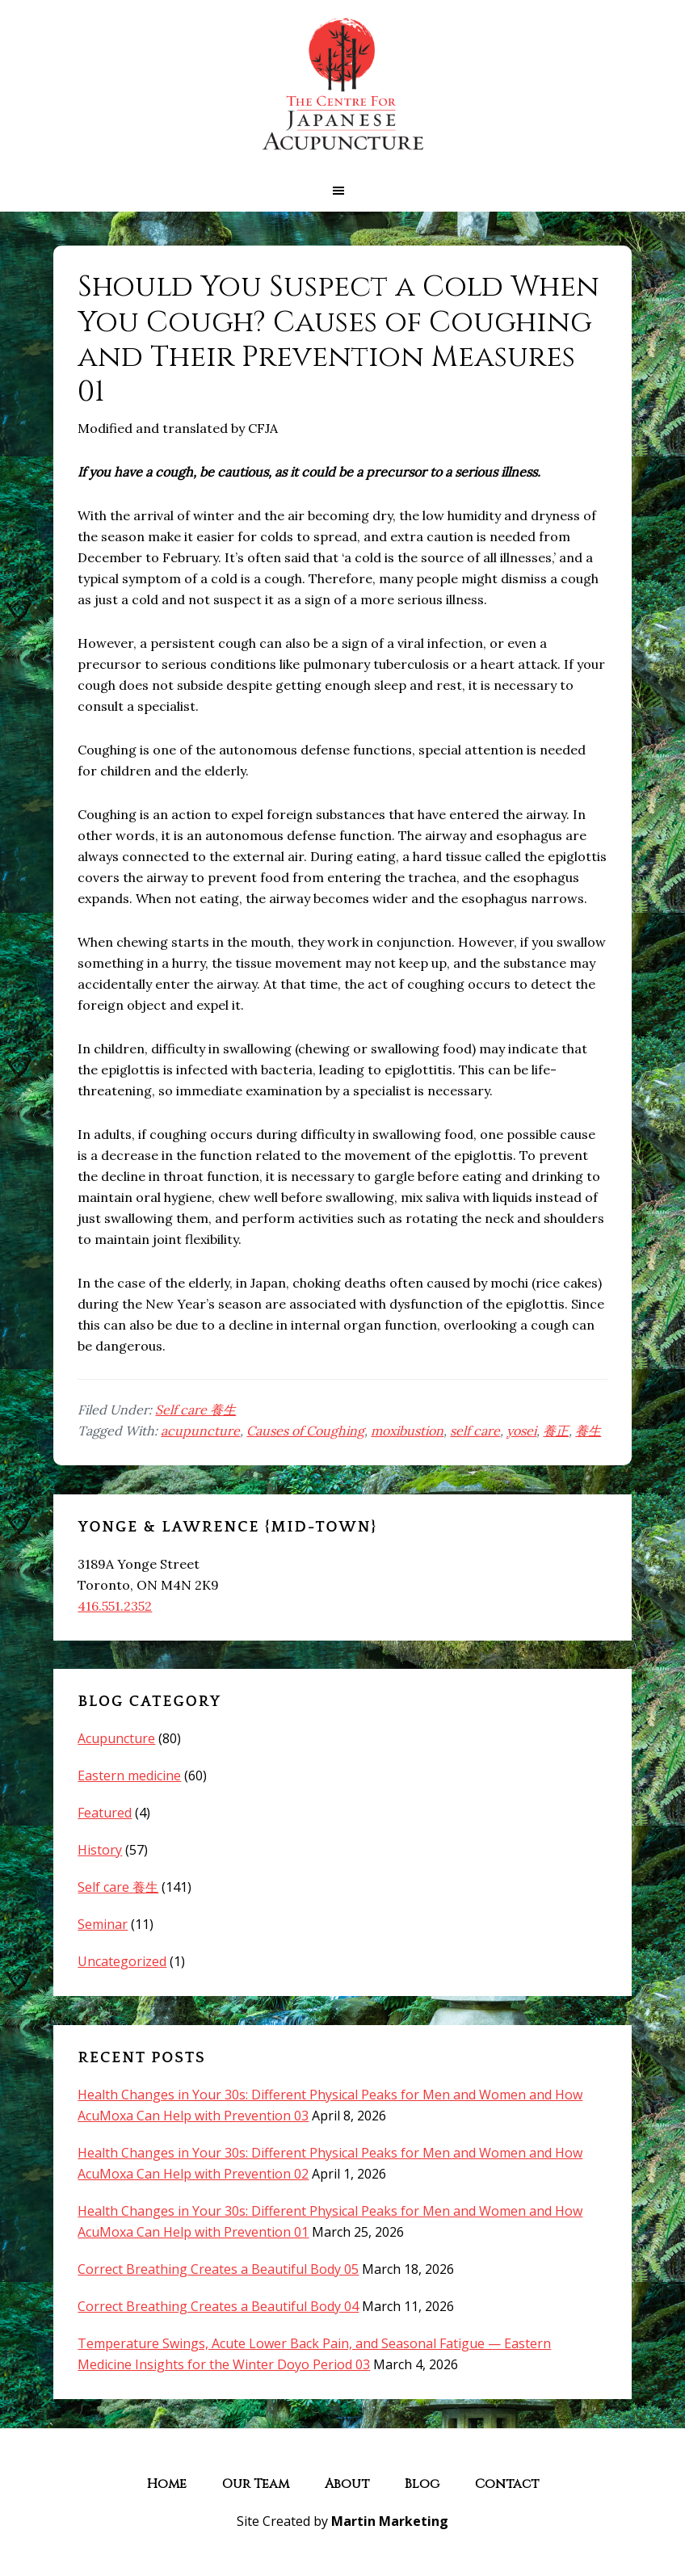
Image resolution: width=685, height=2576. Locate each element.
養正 (556, 1430)
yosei (521, 1430)
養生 (588, 1430)
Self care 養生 (195, 1409)
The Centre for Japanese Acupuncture (342, 84)
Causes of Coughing (305, 1430)
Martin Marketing (389, 2521)
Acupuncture (116, 1738)
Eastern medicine (129, 1775)
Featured (105, 1813)
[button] (342, 191)
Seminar (103, 1924)
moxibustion (407, 1430)
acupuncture (200, 1430)
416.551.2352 (115, 1606)
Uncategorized (122, 1961)
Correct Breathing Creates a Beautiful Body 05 (218, 2269)
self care (475, 1430)
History (100, 1850)
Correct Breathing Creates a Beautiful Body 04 (218, 2306)
